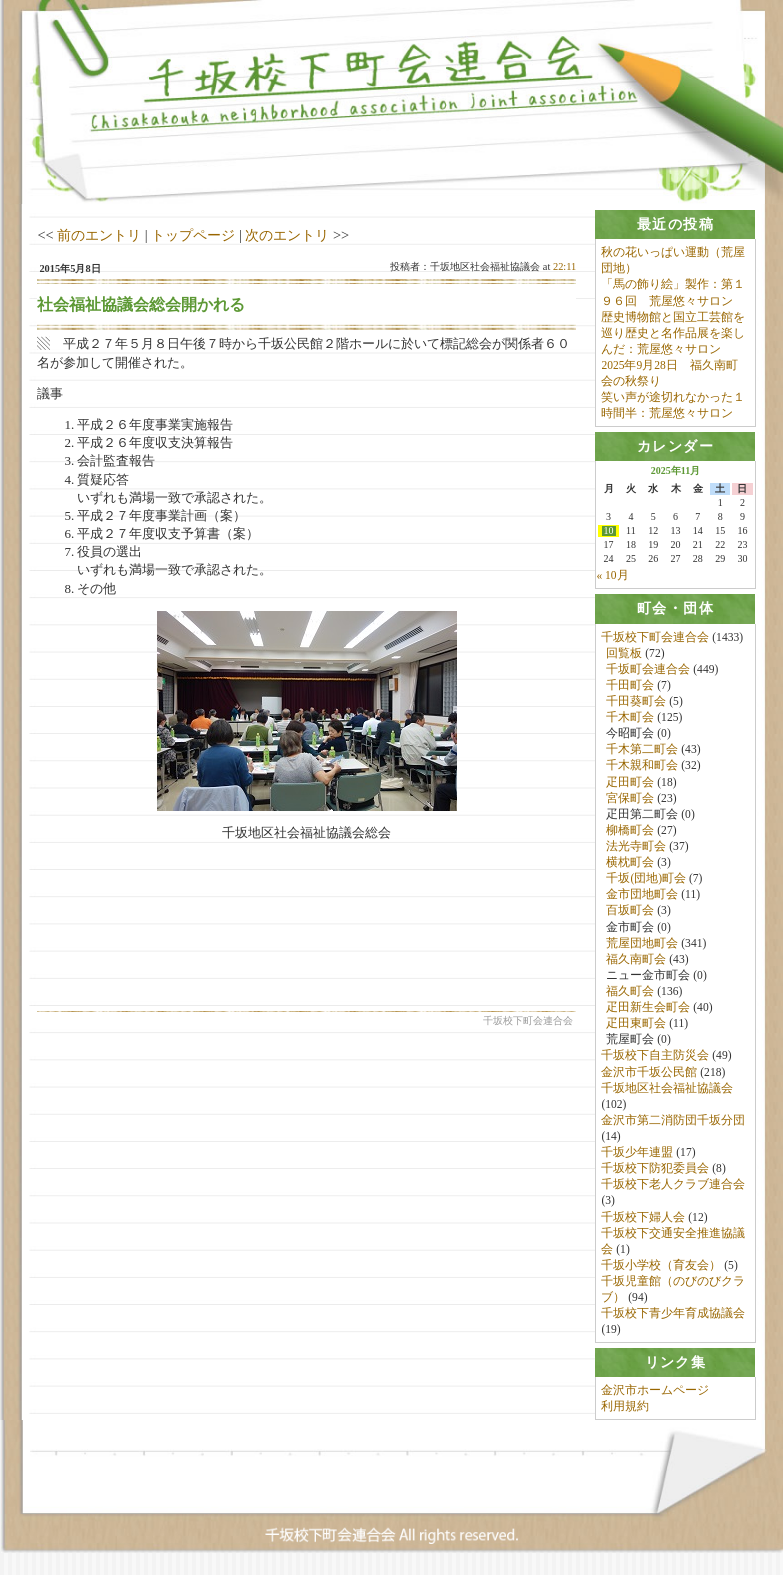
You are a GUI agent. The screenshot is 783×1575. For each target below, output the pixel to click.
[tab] (675, 224)
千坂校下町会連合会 (655, 637)
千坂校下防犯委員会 (655, 1169)
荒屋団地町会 (642, 943)
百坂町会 (630, 911)
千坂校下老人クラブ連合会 (673, 1185)
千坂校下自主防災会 (655, 1056)
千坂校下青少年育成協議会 (673, 1314)
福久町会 (630, 992)
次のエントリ (287, 235)
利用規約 (625, 1407)
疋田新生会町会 (648, 1008)
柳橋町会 (630, 831)
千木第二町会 (642, 750)
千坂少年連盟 (637, 1153)
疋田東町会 (636, 1024)
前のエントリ (99, 235)
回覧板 (624, 653)
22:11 (564, 266)
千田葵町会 (636, 702)
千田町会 (630, 686)
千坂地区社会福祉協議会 (667, 1088)
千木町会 (630, 718)
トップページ (193, 235)
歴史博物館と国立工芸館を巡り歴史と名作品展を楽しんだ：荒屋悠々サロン (673, 333)
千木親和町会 (642, 766)
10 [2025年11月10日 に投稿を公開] (609, 532)
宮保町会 (630, 798)
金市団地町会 (642, 895)
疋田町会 (630, 782)
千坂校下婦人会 (643, 1217)
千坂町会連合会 (648, 669)
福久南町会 (636, 959)
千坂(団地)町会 (646, 879)
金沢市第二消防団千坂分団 (673, 1120)
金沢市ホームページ (655, 1391)
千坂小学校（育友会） (661, 1265)
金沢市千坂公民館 (649, 1072)
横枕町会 (630, 863)
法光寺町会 (636, 847)
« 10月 (612, 576)
